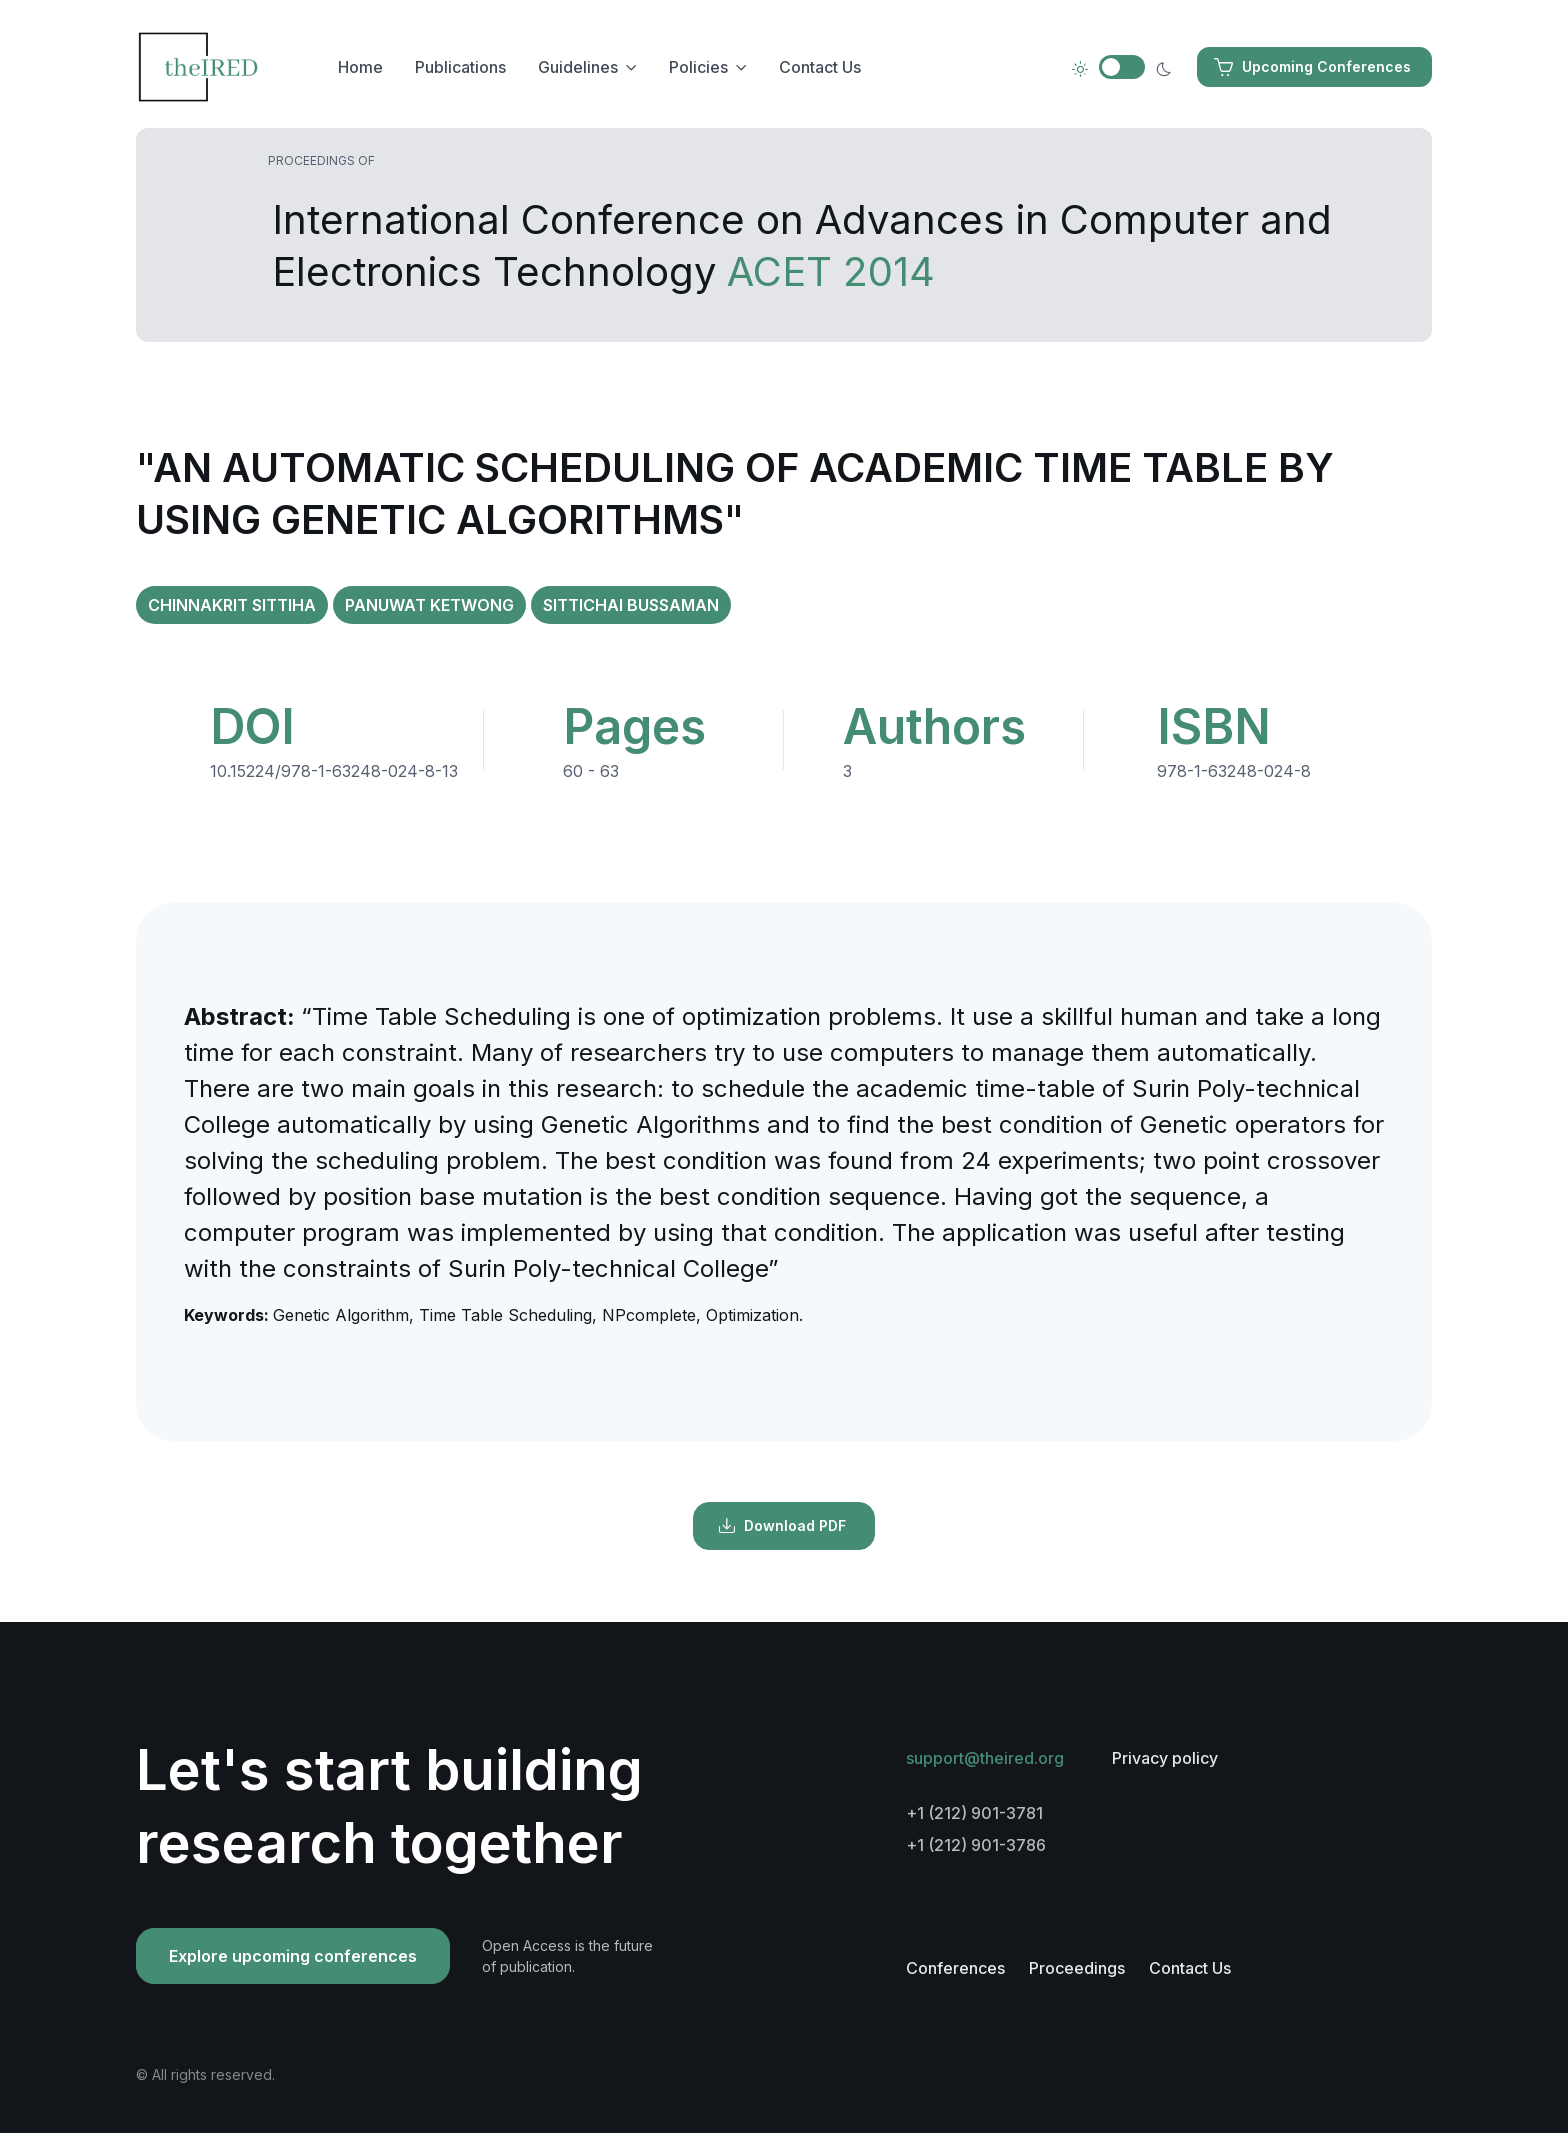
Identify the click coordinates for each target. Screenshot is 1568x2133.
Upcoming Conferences (1312, 67)
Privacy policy (1165, 1758)
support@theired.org (985, 1758)
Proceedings (1077, 1968)
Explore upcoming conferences (293, 1956)
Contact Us (820, 67)
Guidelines (578, 67)
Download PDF (782, 1526)
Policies (698, 67)
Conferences (955, 1968)
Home (360, 67)
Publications (460, 67)
